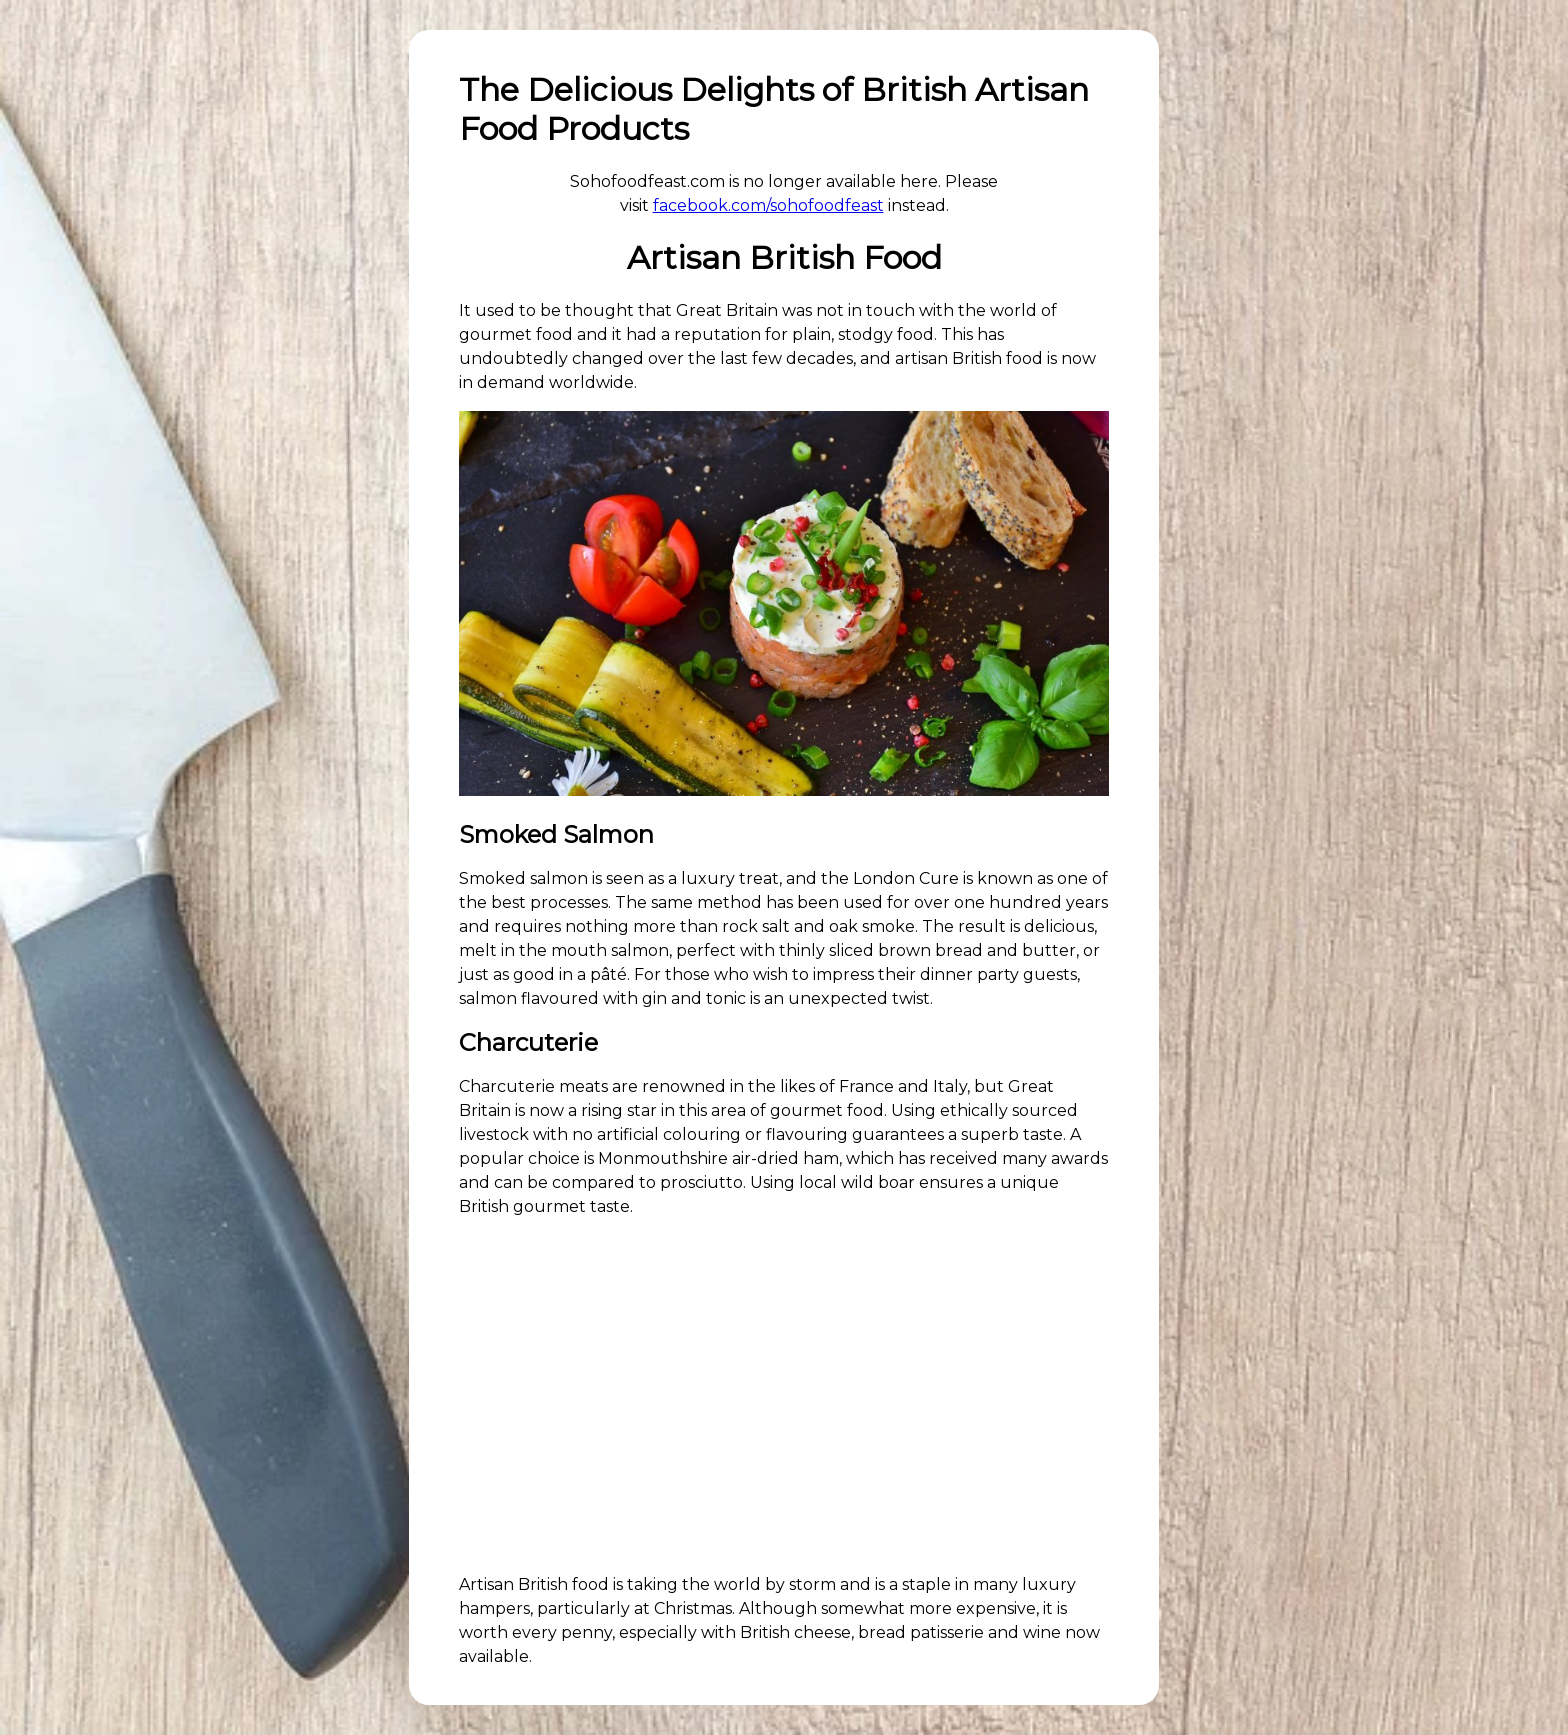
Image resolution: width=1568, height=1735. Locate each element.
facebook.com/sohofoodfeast (768, 205)
